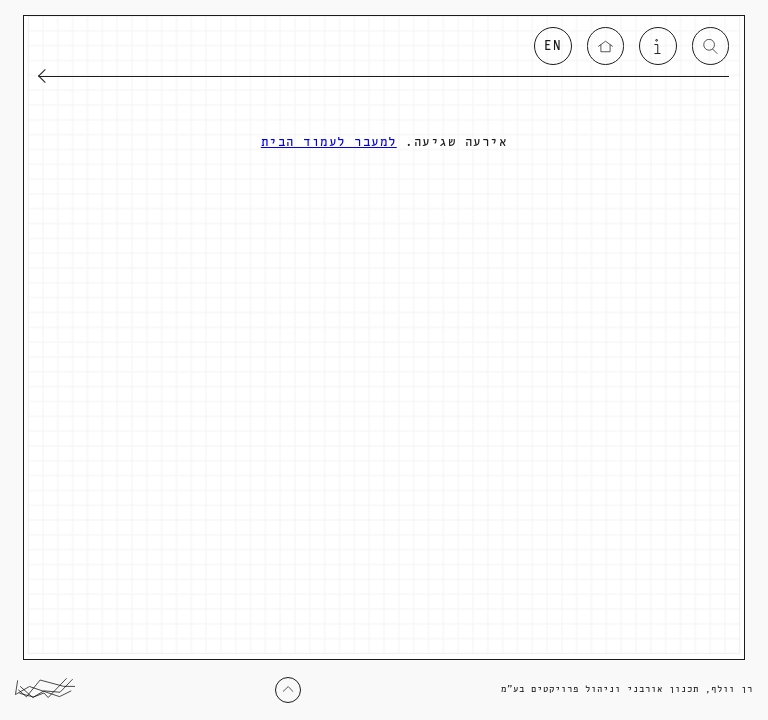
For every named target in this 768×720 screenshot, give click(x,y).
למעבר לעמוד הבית (329, 142)
